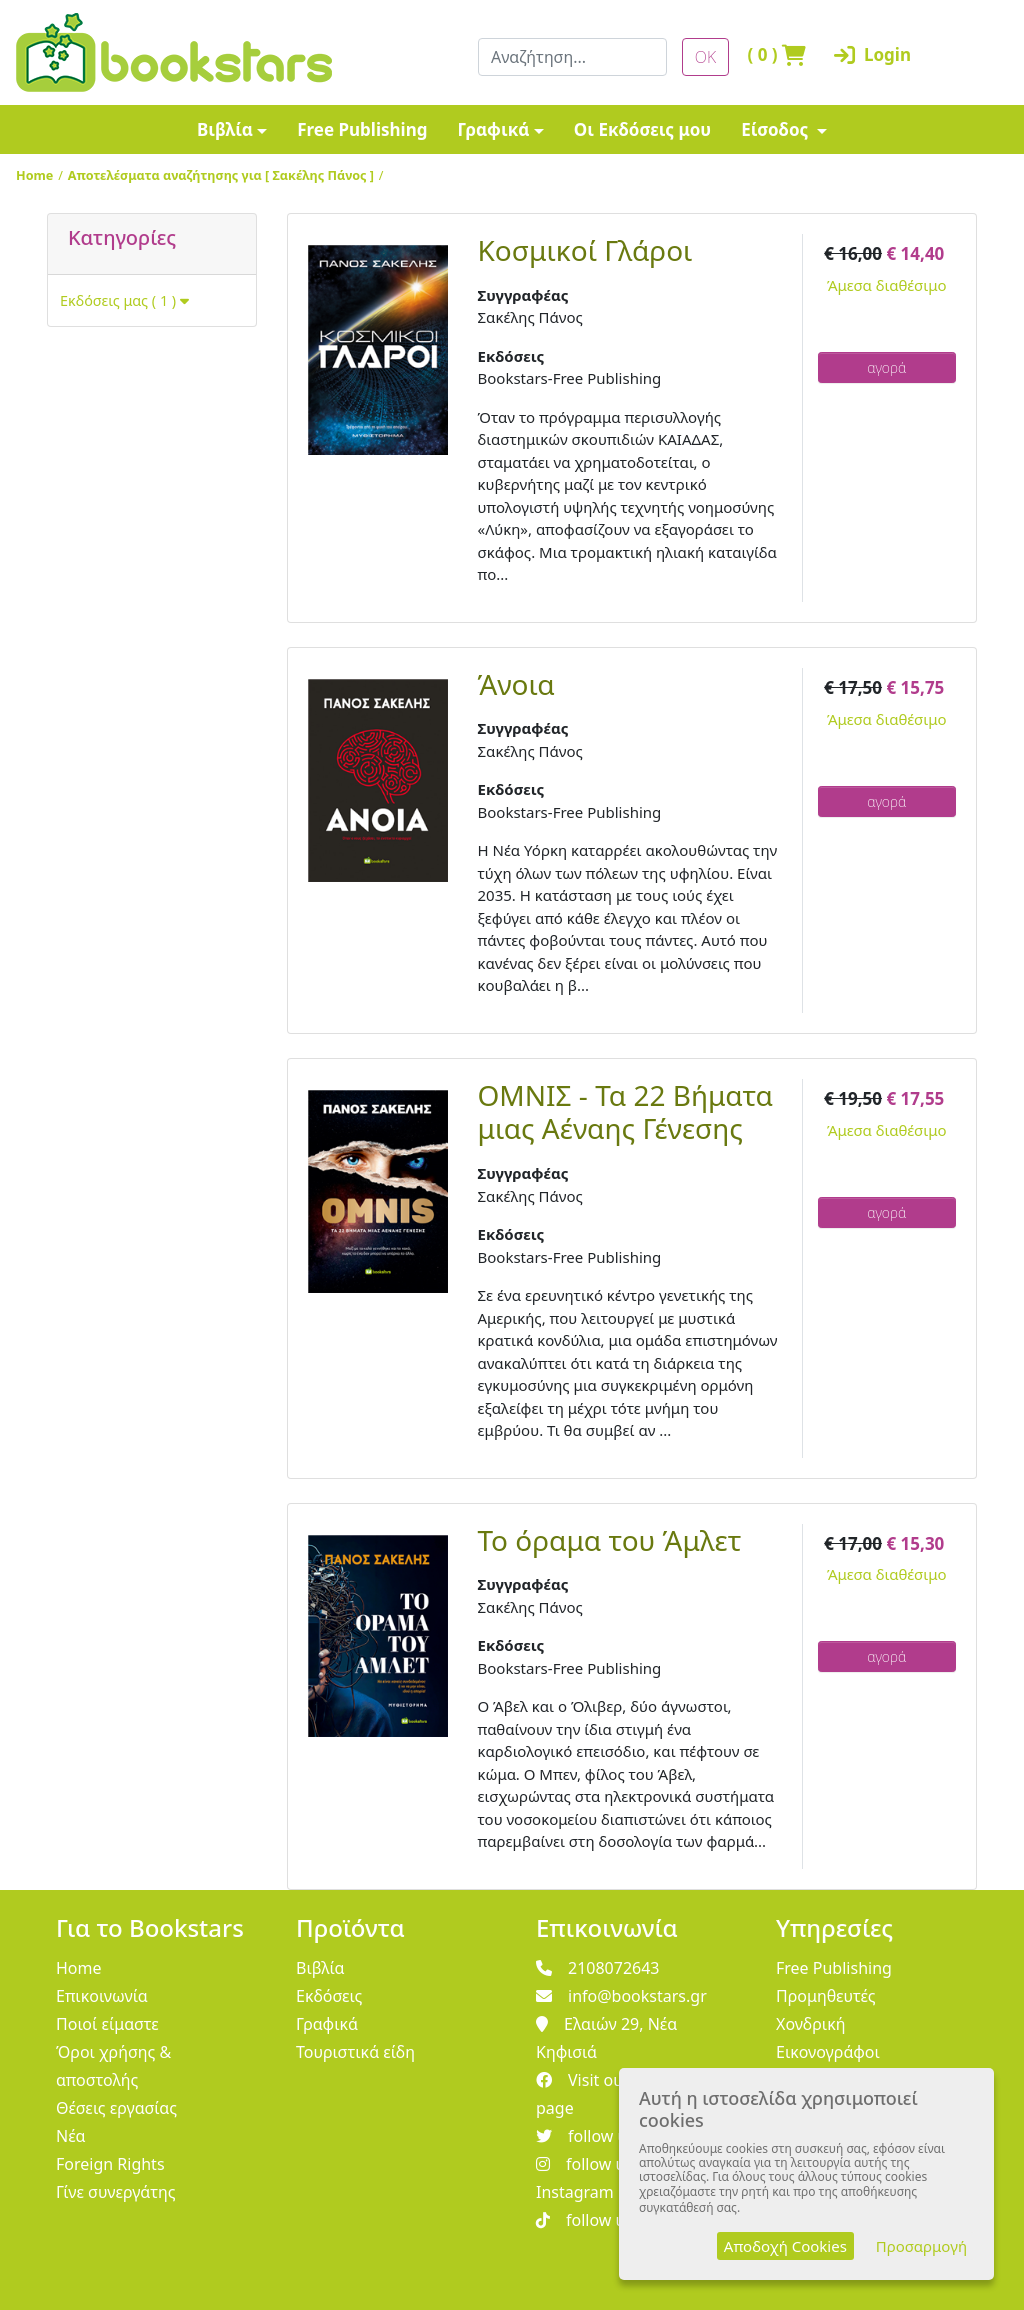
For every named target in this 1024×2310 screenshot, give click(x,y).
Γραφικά (493, 129)
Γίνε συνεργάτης (116, 2192)
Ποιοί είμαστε (107, 2024)
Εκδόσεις (329, 1996)
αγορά (886, 367)
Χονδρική (810, 2024)
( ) (769, 54)
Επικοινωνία (102, 1996)
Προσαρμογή (921, 2246)
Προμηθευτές (826, 1996)
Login (855, 54)
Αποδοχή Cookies (785, 2246)
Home (34, 175)
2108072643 (598, 1968)
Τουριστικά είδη (355, 2052)
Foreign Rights (110, 2164)
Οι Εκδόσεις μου (642, 129)
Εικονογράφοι (828, 2052)
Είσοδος (777, 129)
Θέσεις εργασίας (116, 2108)
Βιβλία (225, 129)
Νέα (71, 2136)
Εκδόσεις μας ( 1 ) (124, 300)
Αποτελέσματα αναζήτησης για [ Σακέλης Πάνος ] (221, 175)
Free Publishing (362, 129)
